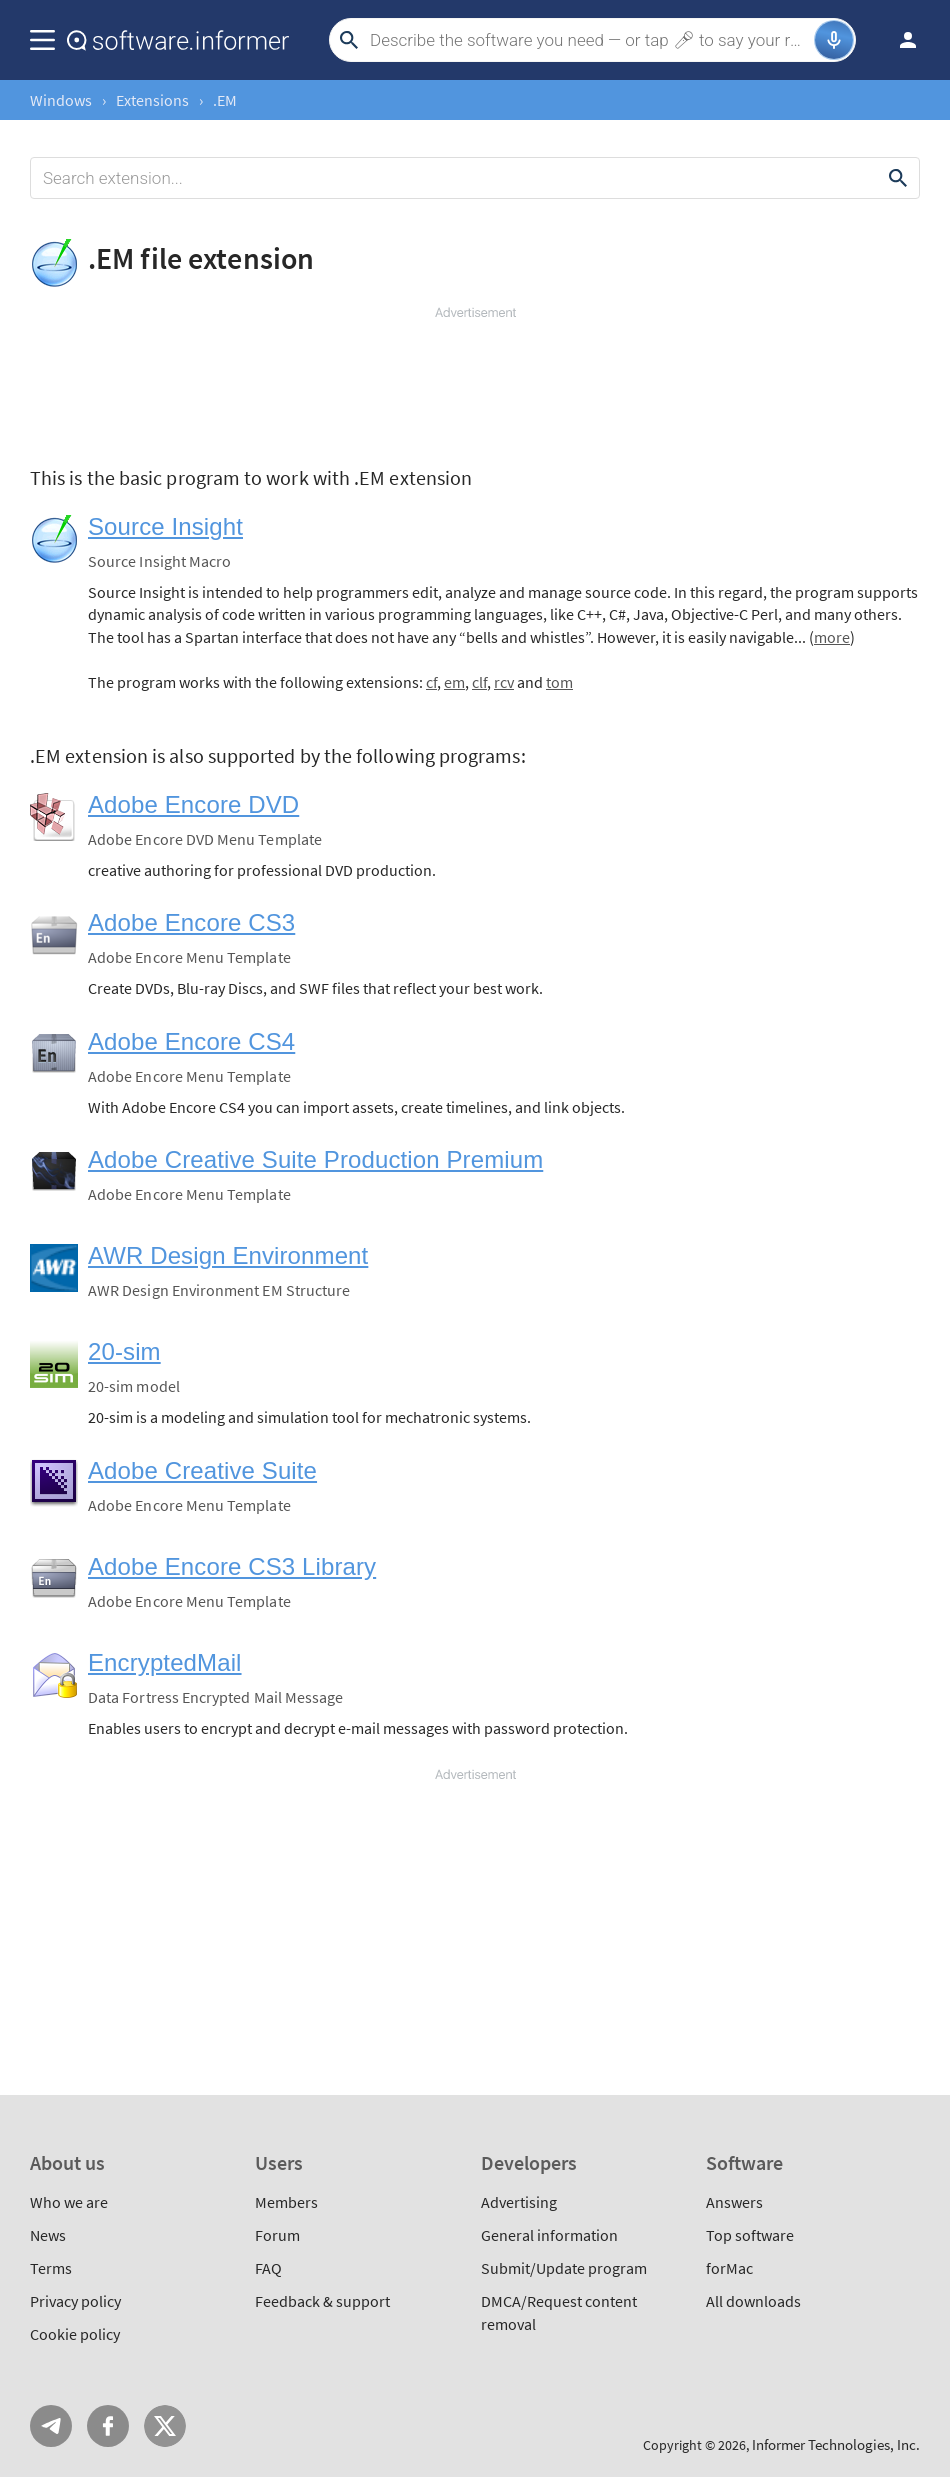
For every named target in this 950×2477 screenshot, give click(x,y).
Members (286, 2202)
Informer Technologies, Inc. (836, 2444)
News (48, 2235)
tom (559, 682)
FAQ (268, 2268)
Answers (734, 2202)
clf (479, 682)
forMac (729, 2268)
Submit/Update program (564, 2268)
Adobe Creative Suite (202, 1470)
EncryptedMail (165, 1662)
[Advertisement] (475, 382)
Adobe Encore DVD (193, 804)
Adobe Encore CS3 (191, 922)
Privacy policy (75, 2301)
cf (431, 682)
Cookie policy (75, 2334)
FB (108, 2426)
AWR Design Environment (228, 1255)
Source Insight (165, 526)
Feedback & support (322, 2301)
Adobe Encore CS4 (191, 1041)
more (832, 637)
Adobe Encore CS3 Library (232, 1566)
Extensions (152, 100)
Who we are (69, 2202)
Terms (51, 2268)
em (454, 682)
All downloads (753, 2301)
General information (549, 2235)
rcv (504, 682)
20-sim (124, 1351)
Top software (750, 2235)
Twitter (165, 2426)
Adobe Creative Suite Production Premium (315, 1159)
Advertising (519, 2202)
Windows (61, 100)
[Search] (589, 40)
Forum (277, 2235)
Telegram (51, 2426)
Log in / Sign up (899, 40)
